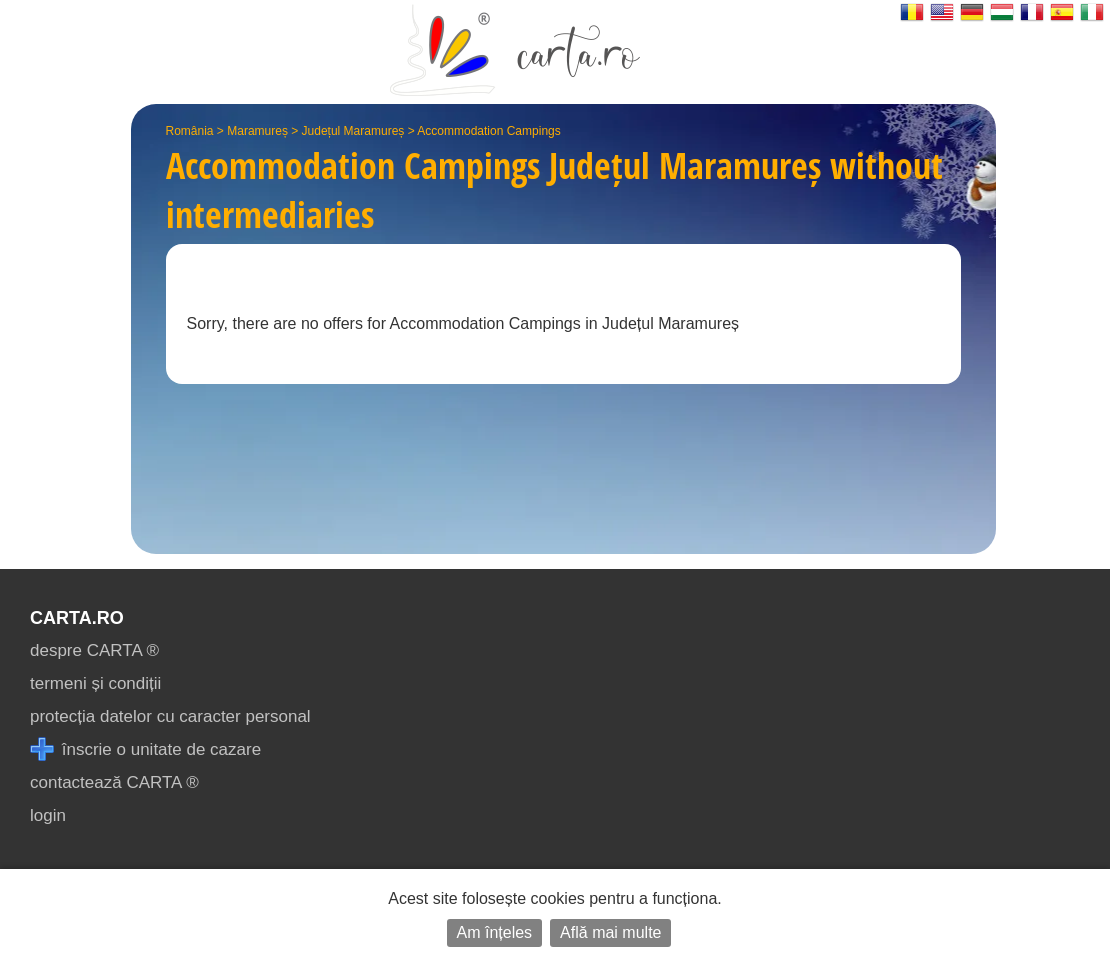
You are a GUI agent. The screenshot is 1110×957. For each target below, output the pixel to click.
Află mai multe (610, 932)
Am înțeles (495, 932)
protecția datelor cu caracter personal (170, 716)
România (190, 131)
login (48, 815)
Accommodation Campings (488, 131)
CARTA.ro (77, 618)
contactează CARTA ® (114, 782)
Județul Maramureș (353, 131)
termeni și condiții (95, 683)
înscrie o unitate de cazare (145, 749)
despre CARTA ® (94, 650)
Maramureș (257, 131)
